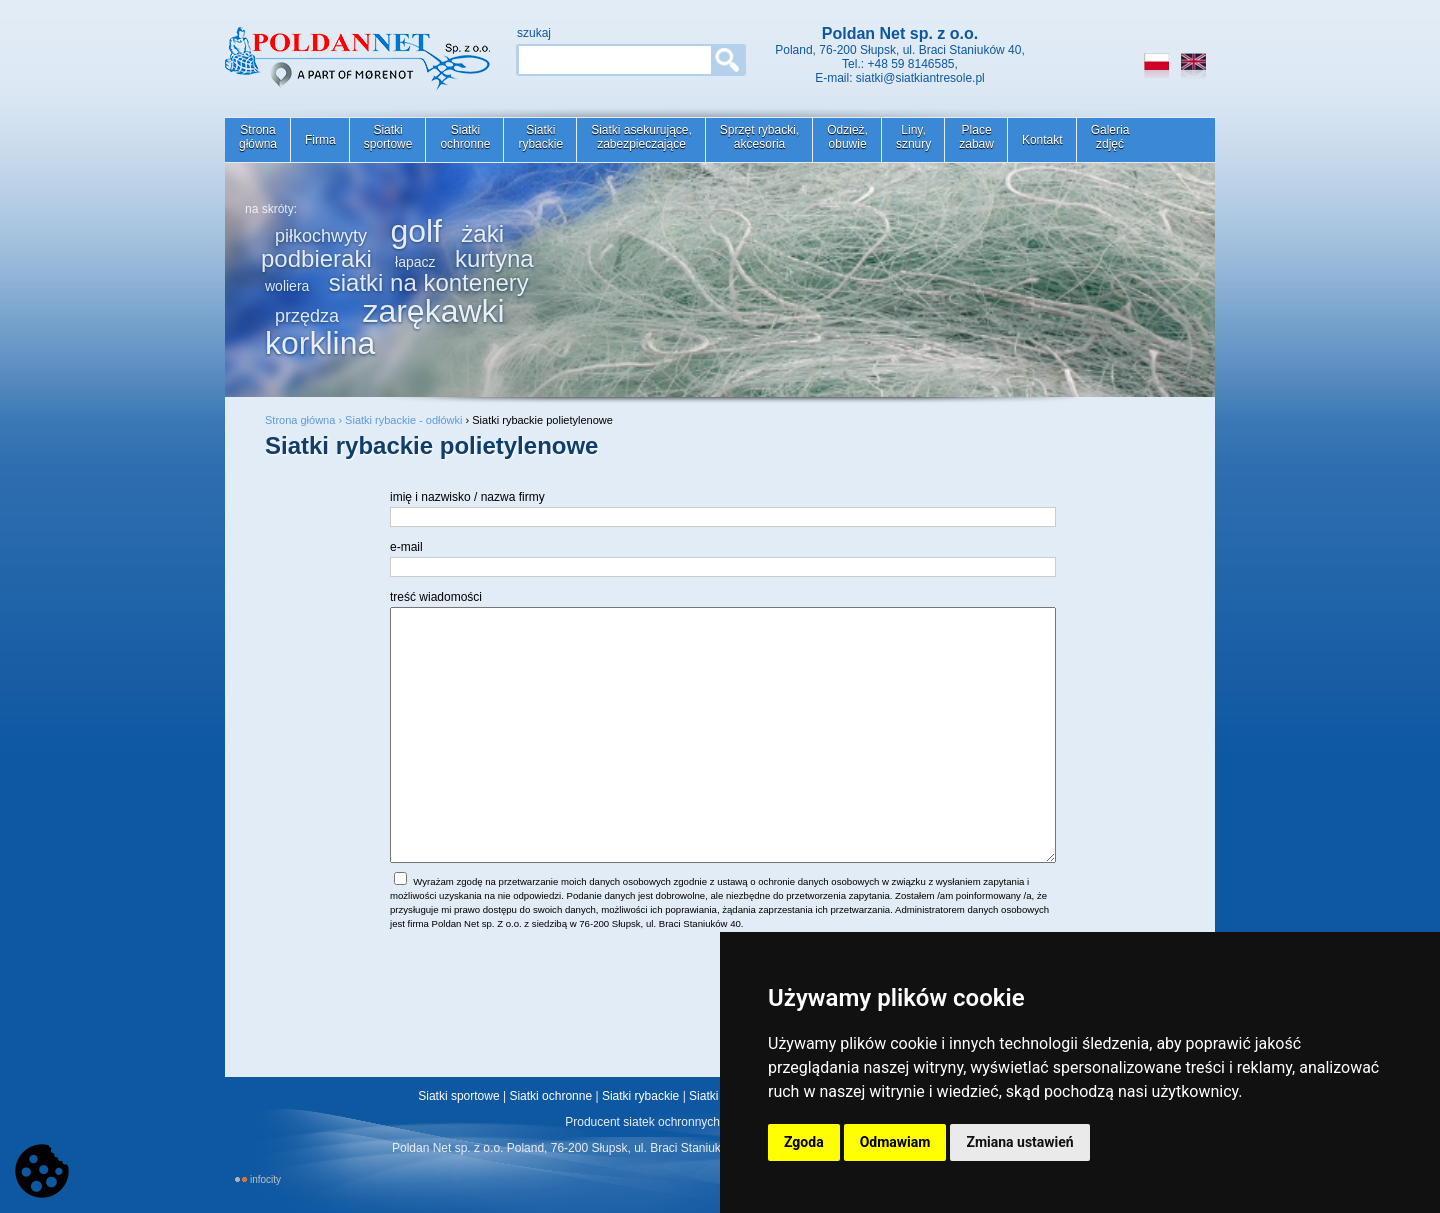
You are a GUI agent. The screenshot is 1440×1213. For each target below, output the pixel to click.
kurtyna (494, 258)
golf (416, 231)
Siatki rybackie (640, 1096)
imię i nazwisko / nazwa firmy (467, 497)
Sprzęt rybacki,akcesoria (759, 137)
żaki (482, 233)
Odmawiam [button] (895, 1142)
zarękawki (433, 311)
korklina (320, 343)
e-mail (406, 547)
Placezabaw (976, 137)
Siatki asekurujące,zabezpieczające (641, 137)
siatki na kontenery (429, 282)
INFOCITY (265, 1179)
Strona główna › (305, 420)
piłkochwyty (321, 236)
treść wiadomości (436, 597)
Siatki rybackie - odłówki (403, 420)
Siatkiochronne (465, 137)
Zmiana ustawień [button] (1019, 1142)
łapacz (415, 262)
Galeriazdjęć (1110, 137)
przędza (307, 316)
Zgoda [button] (804, 1142)
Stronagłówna (258, 137)
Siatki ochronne (550, 1096)
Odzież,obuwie (847, 137)
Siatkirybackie (540, 137)
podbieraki (316, 258)
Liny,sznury (913, 137)
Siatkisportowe (388, 137)
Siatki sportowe (458, 1096)
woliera (287, 286)
